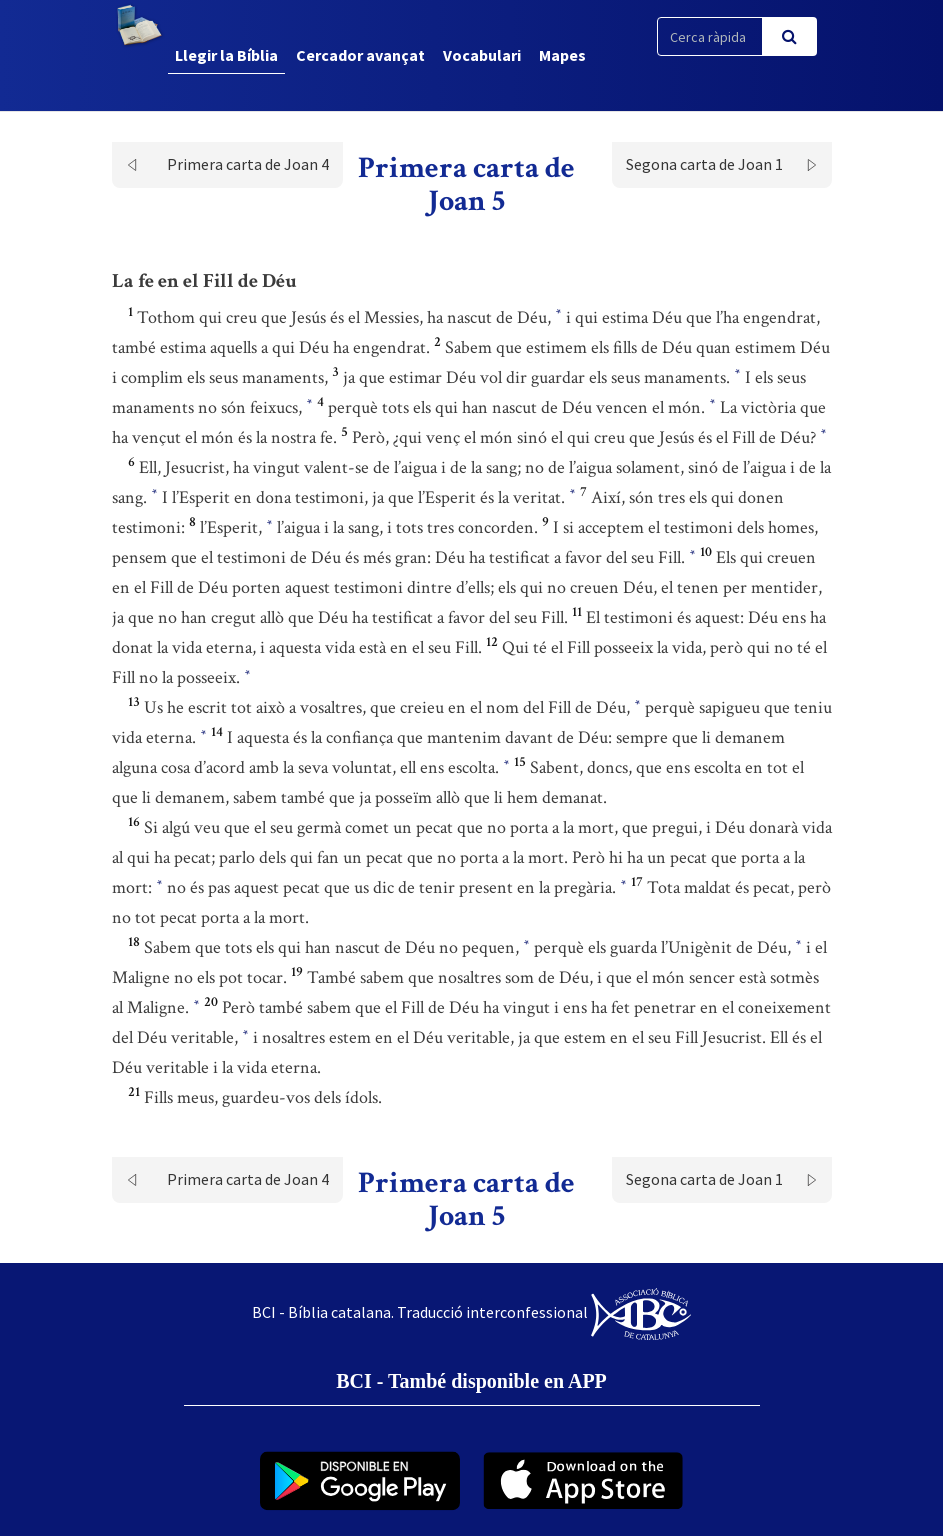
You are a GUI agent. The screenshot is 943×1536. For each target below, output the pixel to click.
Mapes (562, 55)
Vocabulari (482, 55)
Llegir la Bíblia (226, 55)
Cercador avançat (360, 55)
